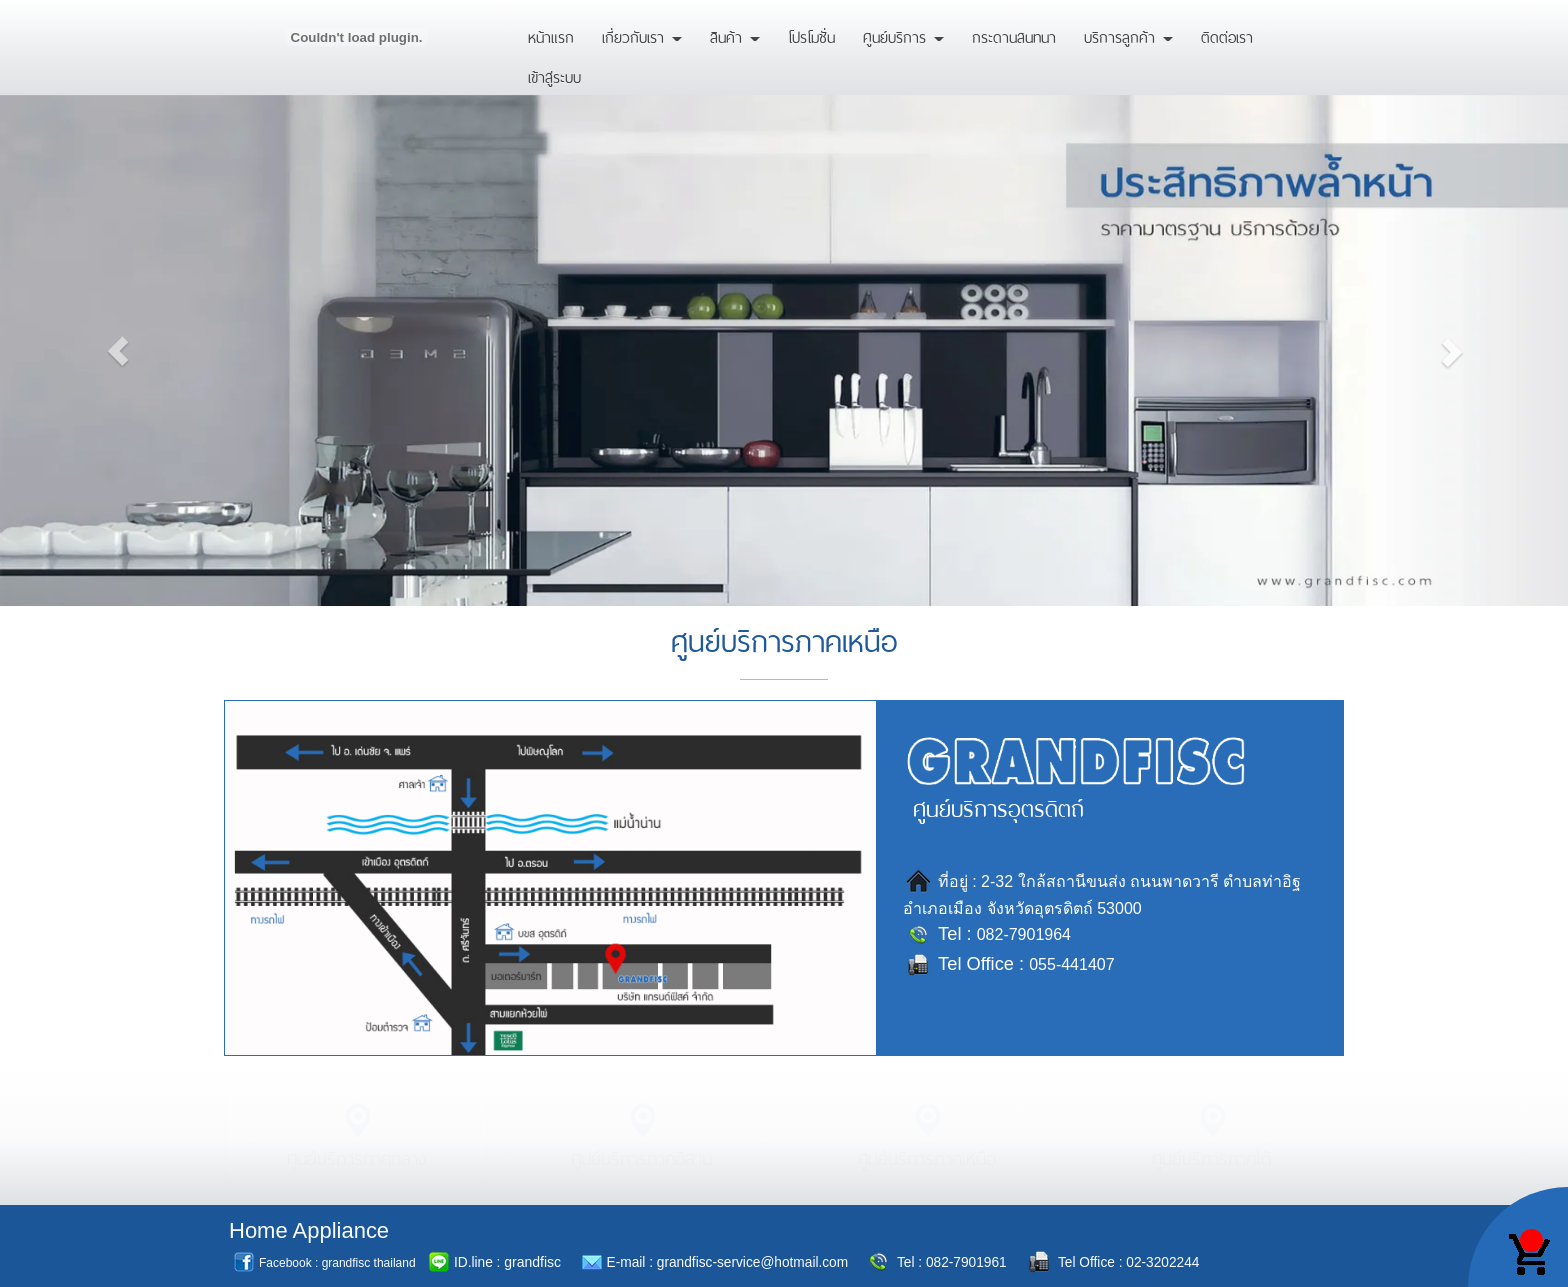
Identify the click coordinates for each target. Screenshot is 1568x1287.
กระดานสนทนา (1014, 35)
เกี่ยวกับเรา (642, 35)
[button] (117, 342)
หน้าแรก (551, 35)
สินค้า (735, 35)
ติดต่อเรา (1227, 35)
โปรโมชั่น (811, 35)
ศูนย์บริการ (903, 35)
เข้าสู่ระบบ (554, 75)
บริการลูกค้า (1128, 35)
